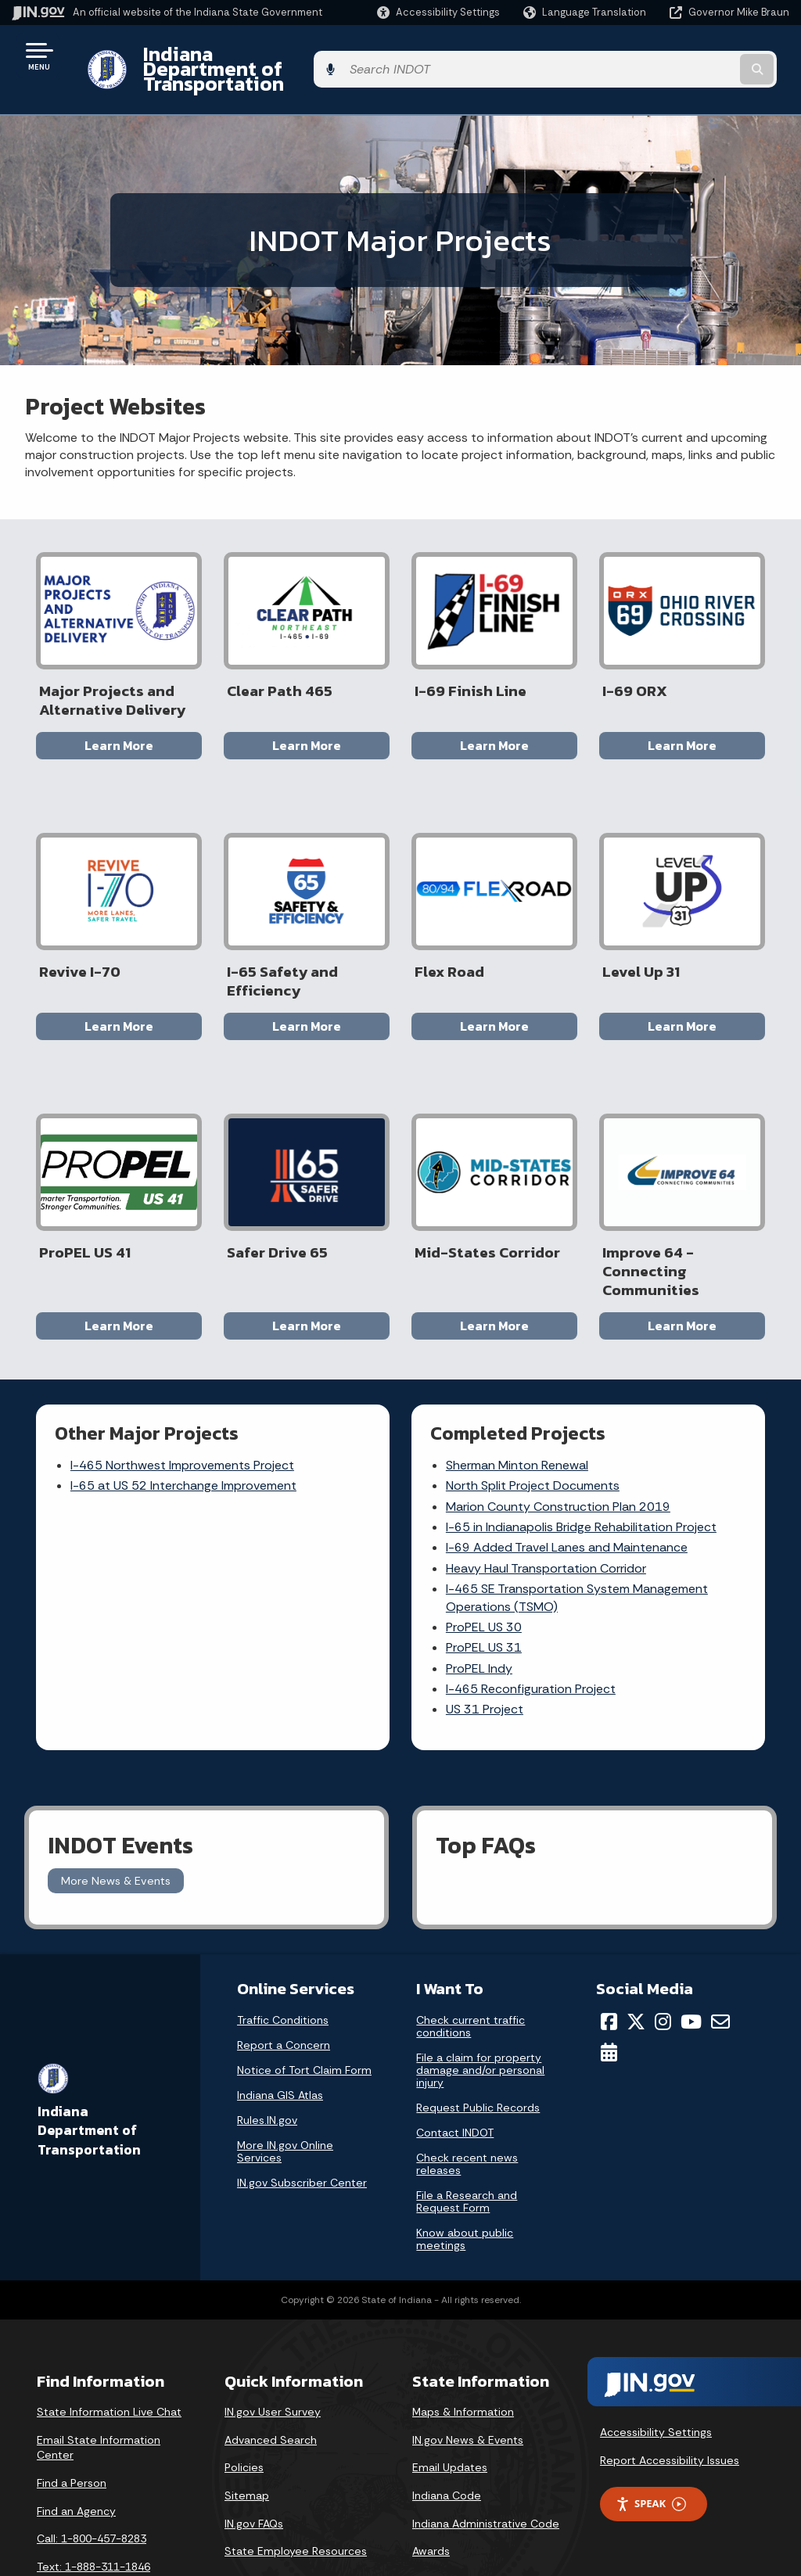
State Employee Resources (295, 2495)
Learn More (118, 718)
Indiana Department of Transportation (306, 55)
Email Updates (449, 2413)
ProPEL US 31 (485, 1598)
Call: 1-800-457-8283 (91, 2483)
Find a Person (71, 2427)
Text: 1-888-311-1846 (93, 2511)
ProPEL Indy (480, 1618)
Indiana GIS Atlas (280, 2040)
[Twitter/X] (636, 1966)
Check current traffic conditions (470, 1971)
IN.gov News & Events (467, 2384)
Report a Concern (283, 1990)
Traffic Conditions (283, 1965)
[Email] (720, 1966)
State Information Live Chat (109, 2356)
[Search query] (702, 56)
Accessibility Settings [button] (656, 2377)
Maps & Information (463, 2356)
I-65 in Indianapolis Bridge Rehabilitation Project (582, 1477)
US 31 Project (485, 1660)
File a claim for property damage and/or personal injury (480, 2015)
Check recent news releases (467, 2109)
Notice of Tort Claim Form (304, 2015)
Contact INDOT (455, 2078)
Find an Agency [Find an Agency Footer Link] (76, 2456)
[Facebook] (609, 1966)
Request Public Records (478, 2053)
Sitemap (246, 2440)
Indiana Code (446, 2440)
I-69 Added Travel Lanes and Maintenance (567, 1498)
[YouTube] (691, 1966)
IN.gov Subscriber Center (302, 2128)
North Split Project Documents (533, 1436)
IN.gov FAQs (253, 2468)
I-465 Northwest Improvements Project (183, 1415)
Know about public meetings (464, 2184)
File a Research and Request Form (466, 2146)
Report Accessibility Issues (669, 2405)
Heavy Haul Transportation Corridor (547, 1518)
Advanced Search (270, 2384)
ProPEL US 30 (485, 1577)
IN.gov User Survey (272, 2356)
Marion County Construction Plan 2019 (559, 1456)
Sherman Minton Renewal (518, 1415)
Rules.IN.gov (267, 2065)
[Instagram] (663, 1966)
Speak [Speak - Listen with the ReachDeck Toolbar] (651, 2448)
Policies (244, 2413)
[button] (438, 12)
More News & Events (116, 1825)
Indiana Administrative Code (485, 2468)
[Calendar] (609, 1996)
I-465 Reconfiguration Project (531, 1639)
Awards (431, 2495)
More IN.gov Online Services (285, 2096)
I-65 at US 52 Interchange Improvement (184, 1436)
